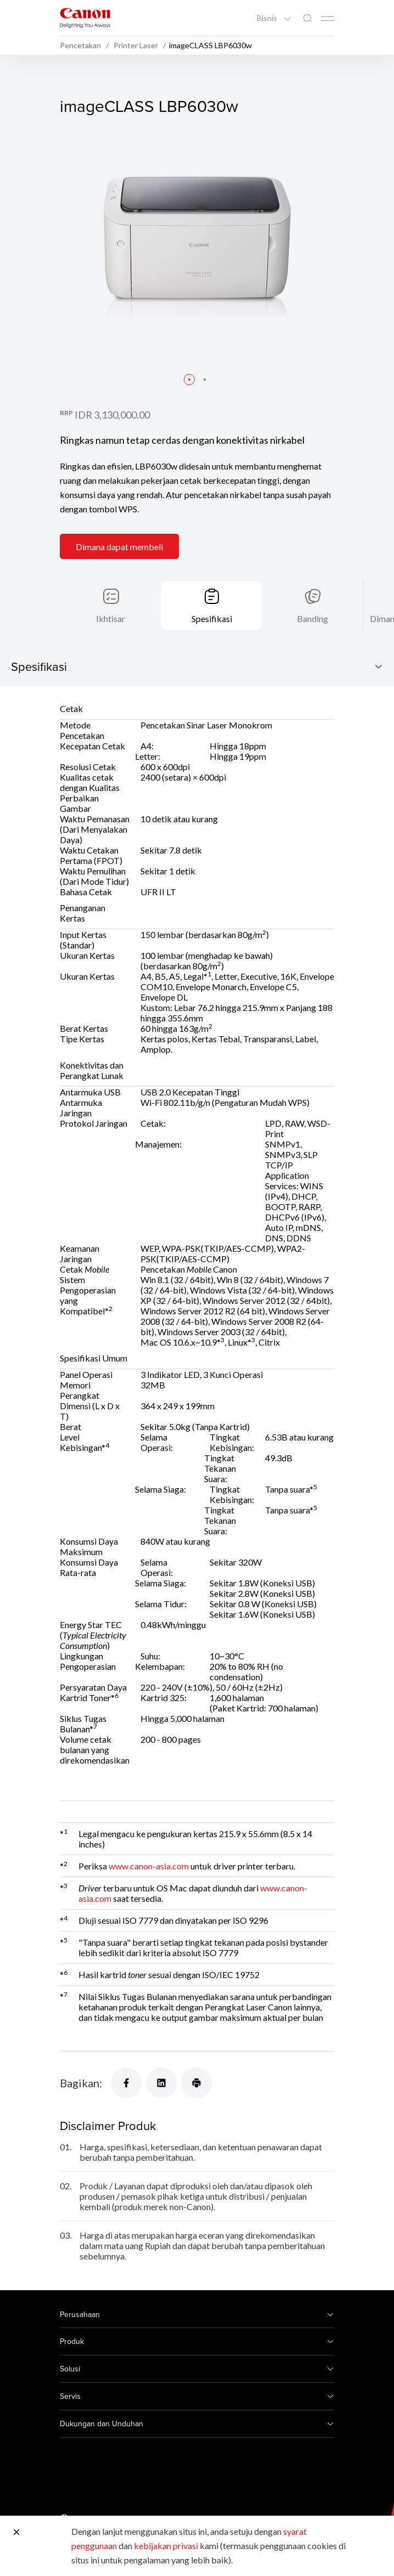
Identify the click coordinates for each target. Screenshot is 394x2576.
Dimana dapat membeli (119, 546)
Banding (312, 618)
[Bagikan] (126, 2082)
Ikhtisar (110, 618)
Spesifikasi (212, 618)
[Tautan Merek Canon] (85, 18)
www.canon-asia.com (149, 1866)
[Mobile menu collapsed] (327, 18)
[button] (189, 379)
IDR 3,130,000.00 (112, 415)
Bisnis (268, 18)
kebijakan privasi (166, 2545)
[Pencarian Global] (307, 18)
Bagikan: (81, 2082)
